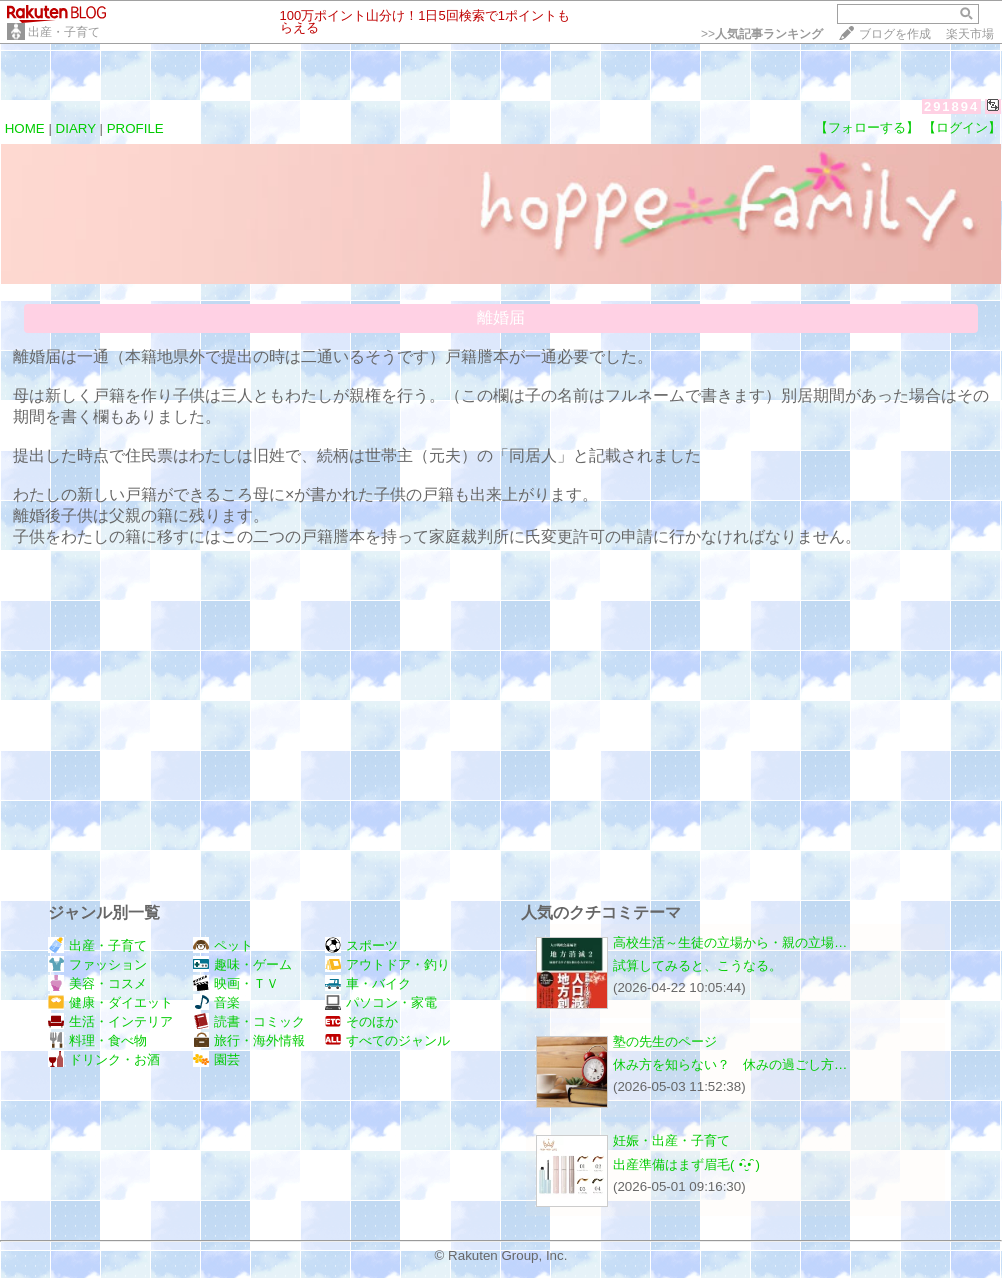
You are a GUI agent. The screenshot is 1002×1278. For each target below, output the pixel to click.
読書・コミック (249, 1021)
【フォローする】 (867, 127)
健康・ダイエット (110, 1002)
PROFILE (135, 128)
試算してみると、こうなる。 (697, 965)
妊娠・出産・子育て (671, 1140)
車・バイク (368, 983)
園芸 (216, 1059)
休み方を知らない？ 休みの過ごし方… (730, 1064)
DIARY (76, 128)
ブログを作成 (895, 34)
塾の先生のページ (665, 1041)
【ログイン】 (962, 127)
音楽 (216, 1002)
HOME (25, 128)
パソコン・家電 (381, 1002)
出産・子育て (64, 32)
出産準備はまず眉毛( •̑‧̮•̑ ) (686, 1164)
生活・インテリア (110, 1021)
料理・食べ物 (97, 1040)
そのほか (361, 1021)
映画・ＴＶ (236, 983)
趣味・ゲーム (242, 964)
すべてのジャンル (387, 1040)
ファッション (97, 964)
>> (762, 34)
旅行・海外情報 (249, 1040)
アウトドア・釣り (387, 964)
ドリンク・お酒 (104, 1059)
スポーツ (361, 945)
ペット (223, 945)
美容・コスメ (97, 983)
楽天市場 (970, 34)
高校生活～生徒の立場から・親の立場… (730, 942)
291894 (951, 106)
